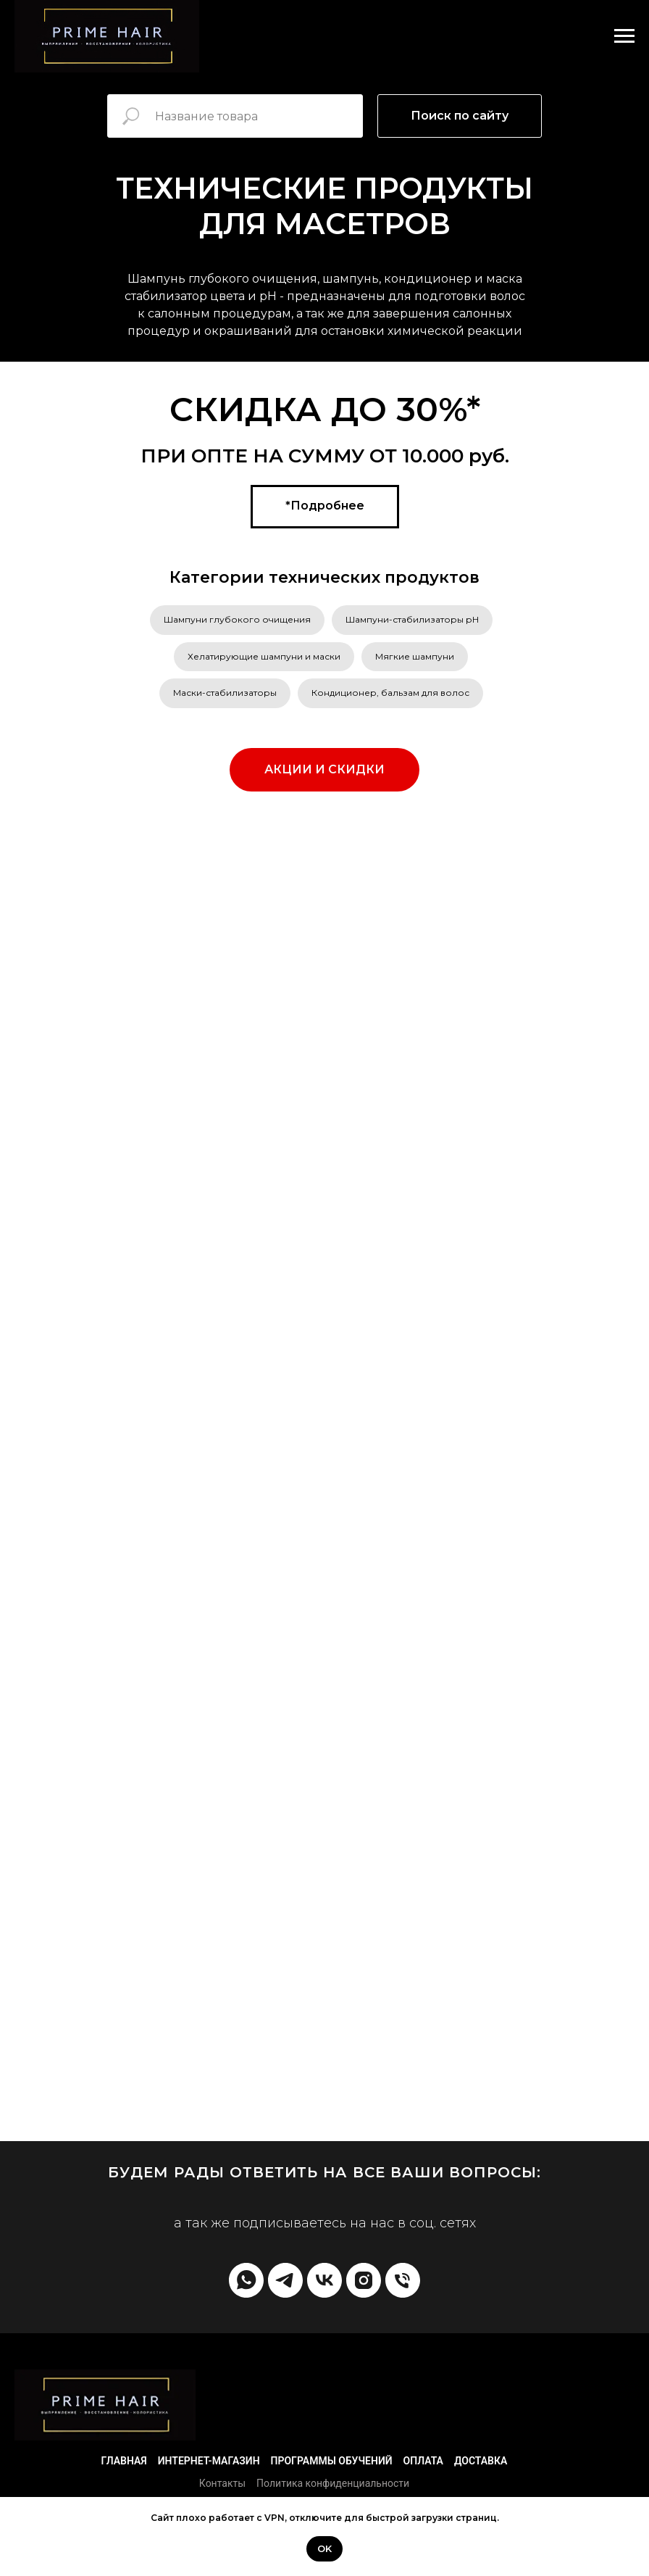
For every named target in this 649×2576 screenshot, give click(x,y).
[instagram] (363, 2280)
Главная (124, 2461)
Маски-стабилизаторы (225, 692)
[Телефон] (402, 2280)
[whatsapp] (246, 2280)
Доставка (480, 2461)
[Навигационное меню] (624, 36)
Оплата (423, 2461)
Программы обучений (332, 2461)
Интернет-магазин (209, 2461)
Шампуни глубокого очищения (237, 619)
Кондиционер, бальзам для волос (390, 692)
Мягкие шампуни (414, 656)
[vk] (324, 2280)
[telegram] (285, 2280)
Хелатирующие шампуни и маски (264, 656)
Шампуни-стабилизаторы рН (412, 619)
